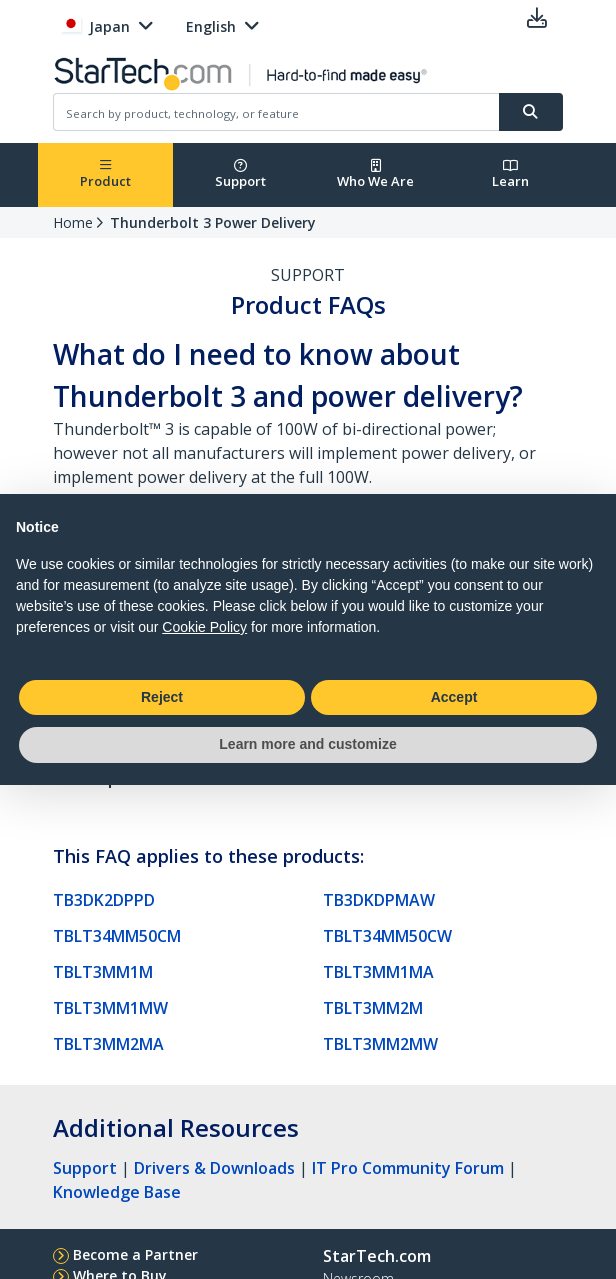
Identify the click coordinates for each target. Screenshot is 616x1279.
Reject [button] (162, 697)
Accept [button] (454, 697)
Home (73, 222)
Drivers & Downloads (214, 1168)
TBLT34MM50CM (117, 936)
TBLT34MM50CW (387, 936)
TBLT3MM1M (103, 972)
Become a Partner (135, 1254)
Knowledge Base (117, 1192)
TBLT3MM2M (373, 1008)
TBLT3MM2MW (380, 1044)
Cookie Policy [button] (204, 627)
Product (105, 174)
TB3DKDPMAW (379, 900)
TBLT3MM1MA (378, 972)
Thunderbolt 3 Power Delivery (213, 222)
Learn (510, 174)
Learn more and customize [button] (307, 744)
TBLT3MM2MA (108, 1044)
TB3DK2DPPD (104, 900)
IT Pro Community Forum (408, 1168)
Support (240, 174)
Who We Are (375, 174)
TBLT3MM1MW (110, 1008)
